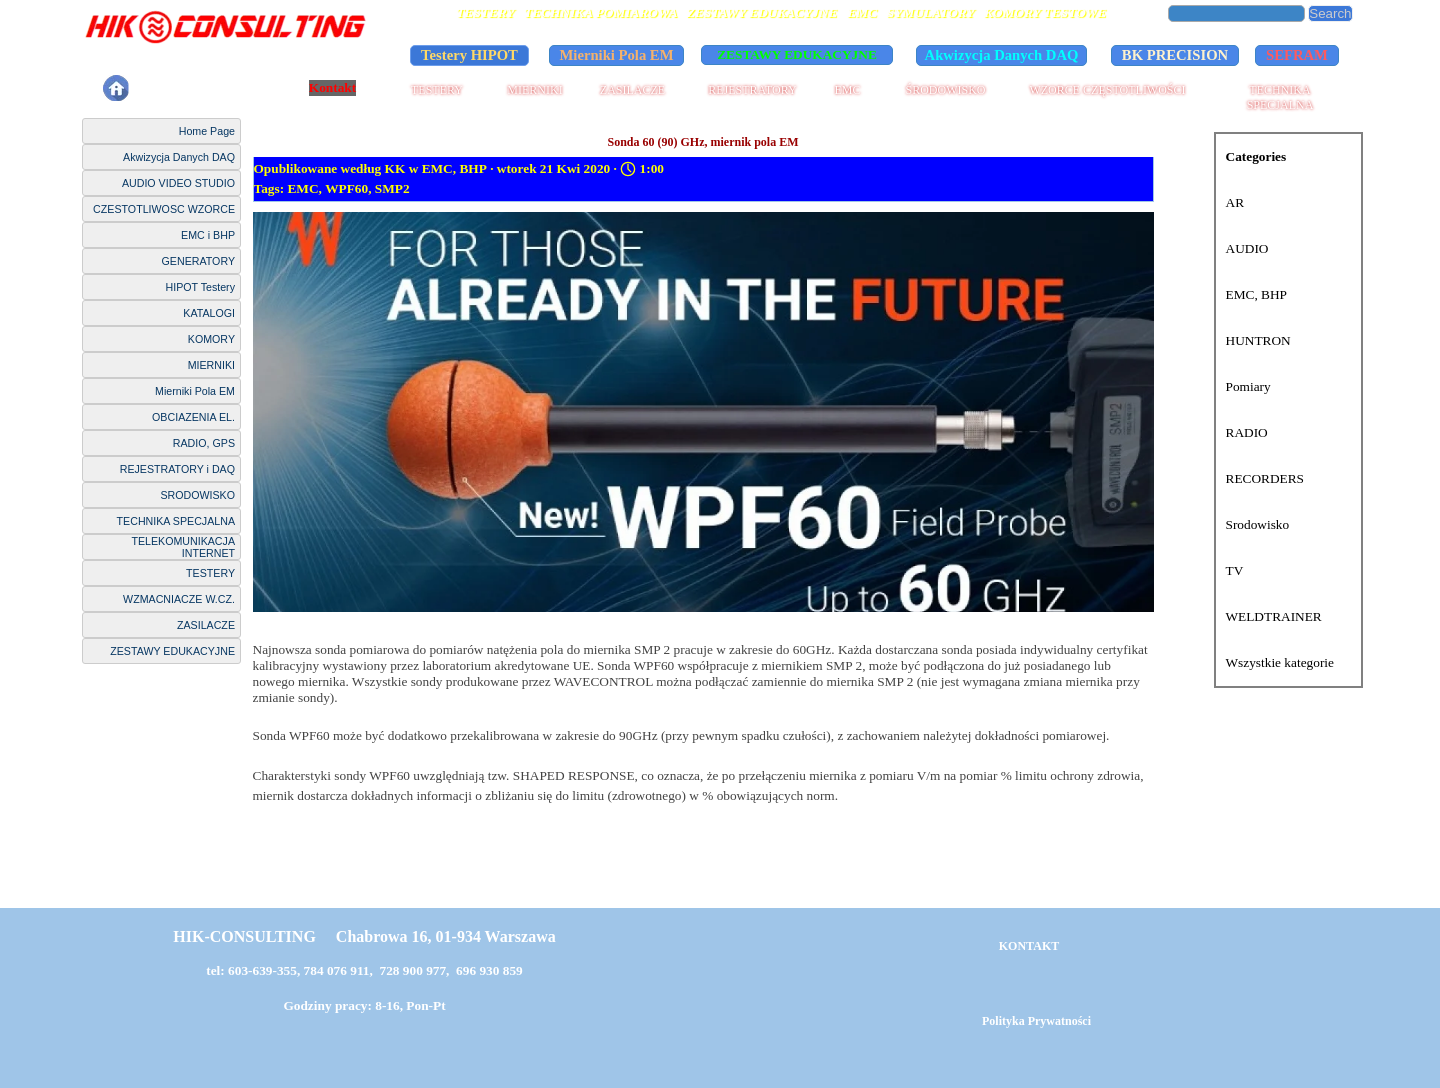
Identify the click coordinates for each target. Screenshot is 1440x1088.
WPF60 (346, 188)
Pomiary (1248, 386)
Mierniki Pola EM (195, 391)
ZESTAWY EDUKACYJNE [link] (797, 54)
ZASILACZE (632, 90)
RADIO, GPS (204, 443)
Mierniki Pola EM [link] (617, 55)
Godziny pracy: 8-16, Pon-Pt (364, 1005)
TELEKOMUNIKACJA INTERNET (183, 547)
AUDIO (1247, 248)
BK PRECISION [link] (1175, 55)
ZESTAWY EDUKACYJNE (172, 651)
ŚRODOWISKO (945, 90)
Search (1330, 13)
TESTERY (437, 90)
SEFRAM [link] (1297, 55)
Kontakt (332, 87)
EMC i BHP (208, 235)
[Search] (1237, 13)
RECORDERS (1265, 478)
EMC (847, 90)
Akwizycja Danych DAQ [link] (1002, 55)
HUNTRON (1258, 340)
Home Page (207, 131)
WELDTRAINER (1274, 616)
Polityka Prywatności (210, 88)
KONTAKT (1029, 946)
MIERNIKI (534, 90)
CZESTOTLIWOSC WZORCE (164, 209)
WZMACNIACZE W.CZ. (179, 599)
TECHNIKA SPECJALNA (1280, 97)
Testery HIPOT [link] (469, 55)
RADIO (1247, 432)
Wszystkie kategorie (1280, 662)
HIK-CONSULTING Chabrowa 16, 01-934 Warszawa (364, 936)
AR (1235, 202)
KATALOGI (209, 313)
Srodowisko (1258, 524)
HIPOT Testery (200, 287)
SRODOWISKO (197, 495)
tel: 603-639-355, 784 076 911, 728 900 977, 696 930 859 (364, 970)
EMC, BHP (1256, 294)
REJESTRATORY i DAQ (177, 469)
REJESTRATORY (752, 90)
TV (1235, 570)
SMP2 (392, 188)
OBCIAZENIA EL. (193, 417)
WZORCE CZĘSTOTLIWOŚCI (1107, 90)
